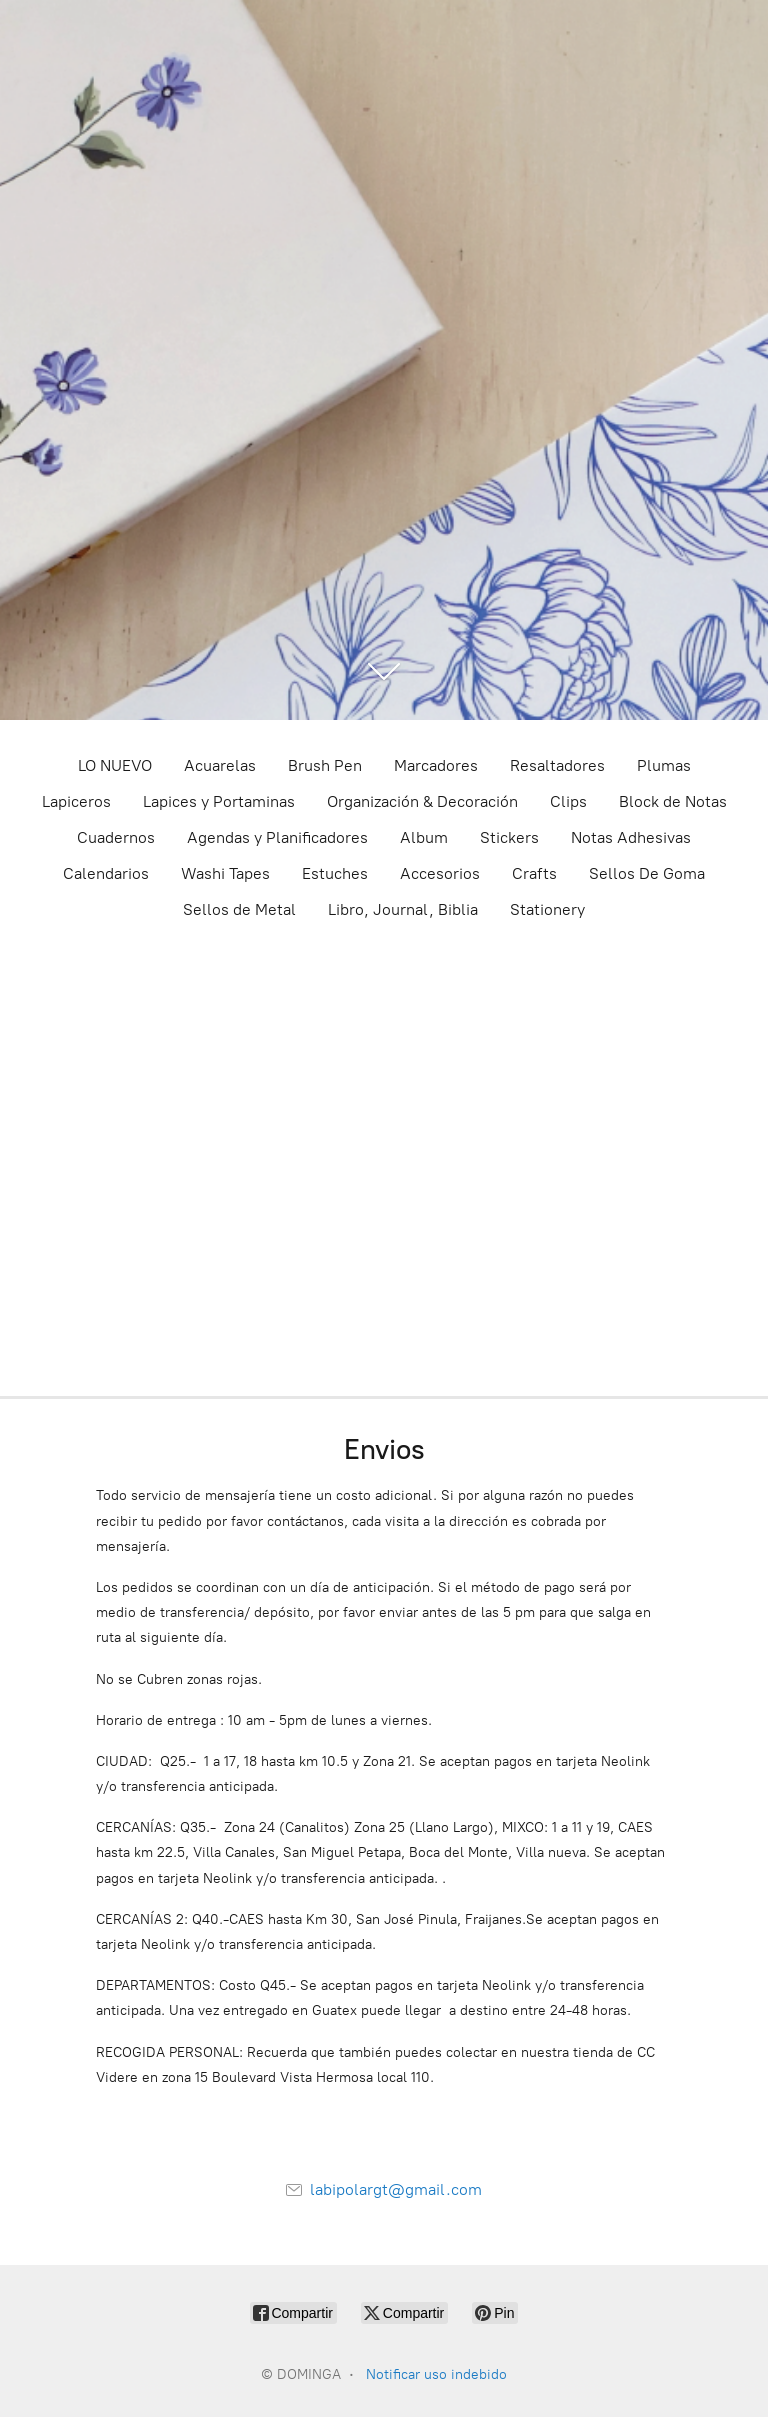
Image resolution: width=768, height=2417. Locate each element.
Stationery (547, 909)
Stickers (509, 837)
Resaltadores (557, 765)
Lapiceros (76, 801)
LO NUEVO (115, 765)
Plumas (664, 765)
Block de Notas (673, 801)
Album (424, 837)
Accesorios (440, 873)
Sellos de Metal (239, 909)
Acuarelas (220, 765)
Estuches (335, 873)
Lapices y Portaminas (219, 801)
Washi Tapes (225, 873)
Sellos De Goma (647, 873)
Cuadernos (116, 837)
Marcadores (436, 765)
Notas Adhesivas (631, 837)
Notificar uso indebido (436, 2374)
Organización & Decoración (422, 801)
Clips (568, 801)
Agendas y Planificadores (277, 837)
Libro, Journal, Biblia (403, 909)
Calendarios (106, 873)
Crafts (534, 873)
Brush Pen (325, 765)
